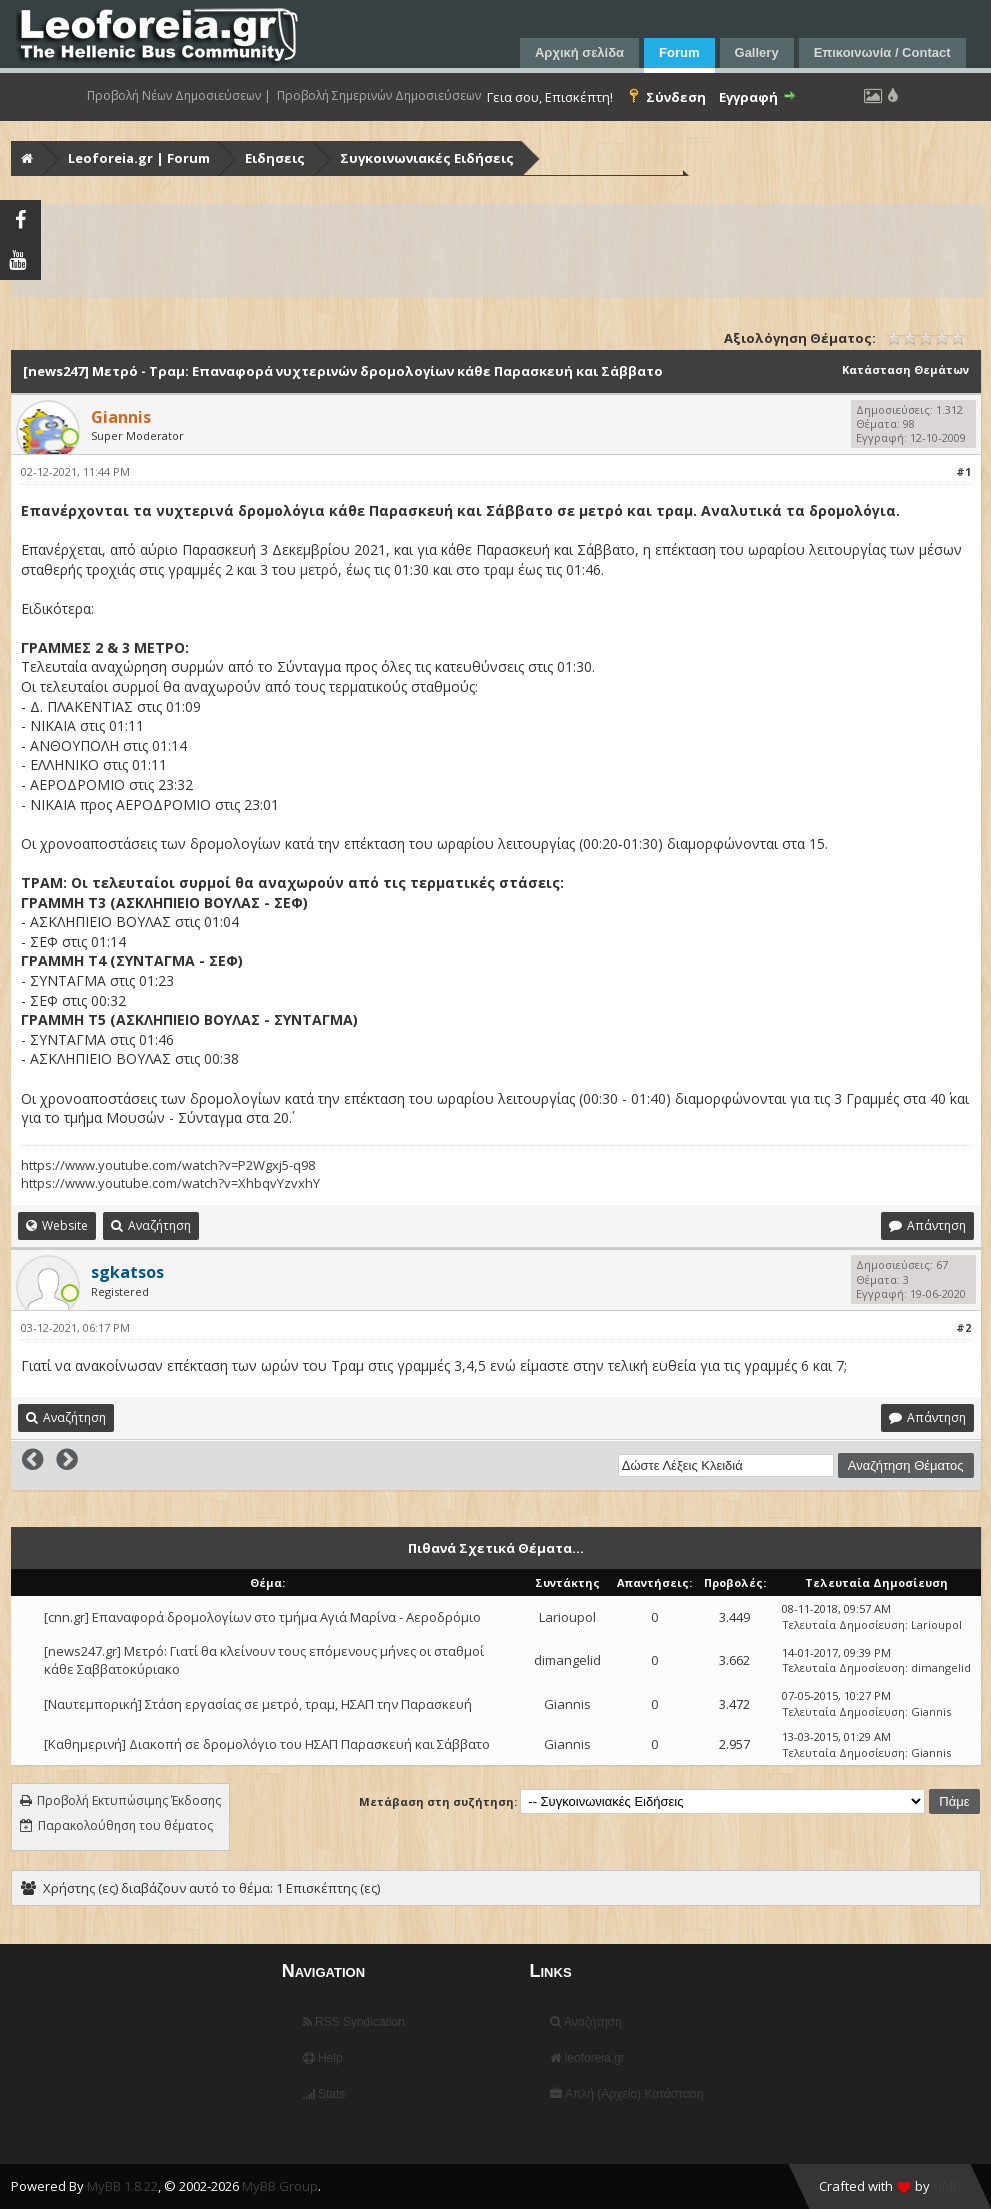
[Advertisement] (498, 251)
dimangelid (567, 1660)
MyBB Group (280, 2186)
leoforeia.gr (587, 2058)
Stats (324, 2094)
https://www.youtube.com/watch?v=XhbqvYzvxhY (170, 1183)
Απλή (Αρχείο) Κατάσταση (626, 2094)
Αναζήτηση (586, 2022)
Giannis (567, 1704)
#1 (963, 471)
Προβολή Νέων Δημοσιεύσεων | (179, 96)
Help (323, 2058)
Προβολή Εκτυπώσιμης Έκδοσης (129, 1800)
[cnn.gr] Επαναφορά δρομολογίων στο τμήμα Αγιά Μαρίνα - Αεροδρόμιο (262, 1617)
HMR (947, 2186)
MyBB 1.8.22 (122, 2186)
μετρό (319, 569)
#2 (963, 1327)
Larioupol (567, 1617)
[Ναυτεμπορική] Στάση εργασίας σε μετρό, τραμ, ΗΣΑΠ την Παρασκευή (258, 1704)
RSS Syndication (354, 2022)
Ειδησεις (275, 158)
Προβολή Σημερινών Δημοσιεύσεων (379, 96)
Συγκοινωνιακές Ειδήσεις (427, 158)
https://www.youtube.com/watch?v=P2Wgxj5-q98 (168, 1165)
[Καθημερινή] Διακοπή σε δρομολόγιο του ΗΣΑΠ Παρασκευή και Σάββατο (267, 1744)
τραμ (499, 569)
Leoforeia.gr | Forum (139, 158)
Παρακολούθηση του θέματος (125, 1825)
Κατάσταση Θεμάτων (905, 369)
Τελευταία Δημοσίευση (843, 1624)
